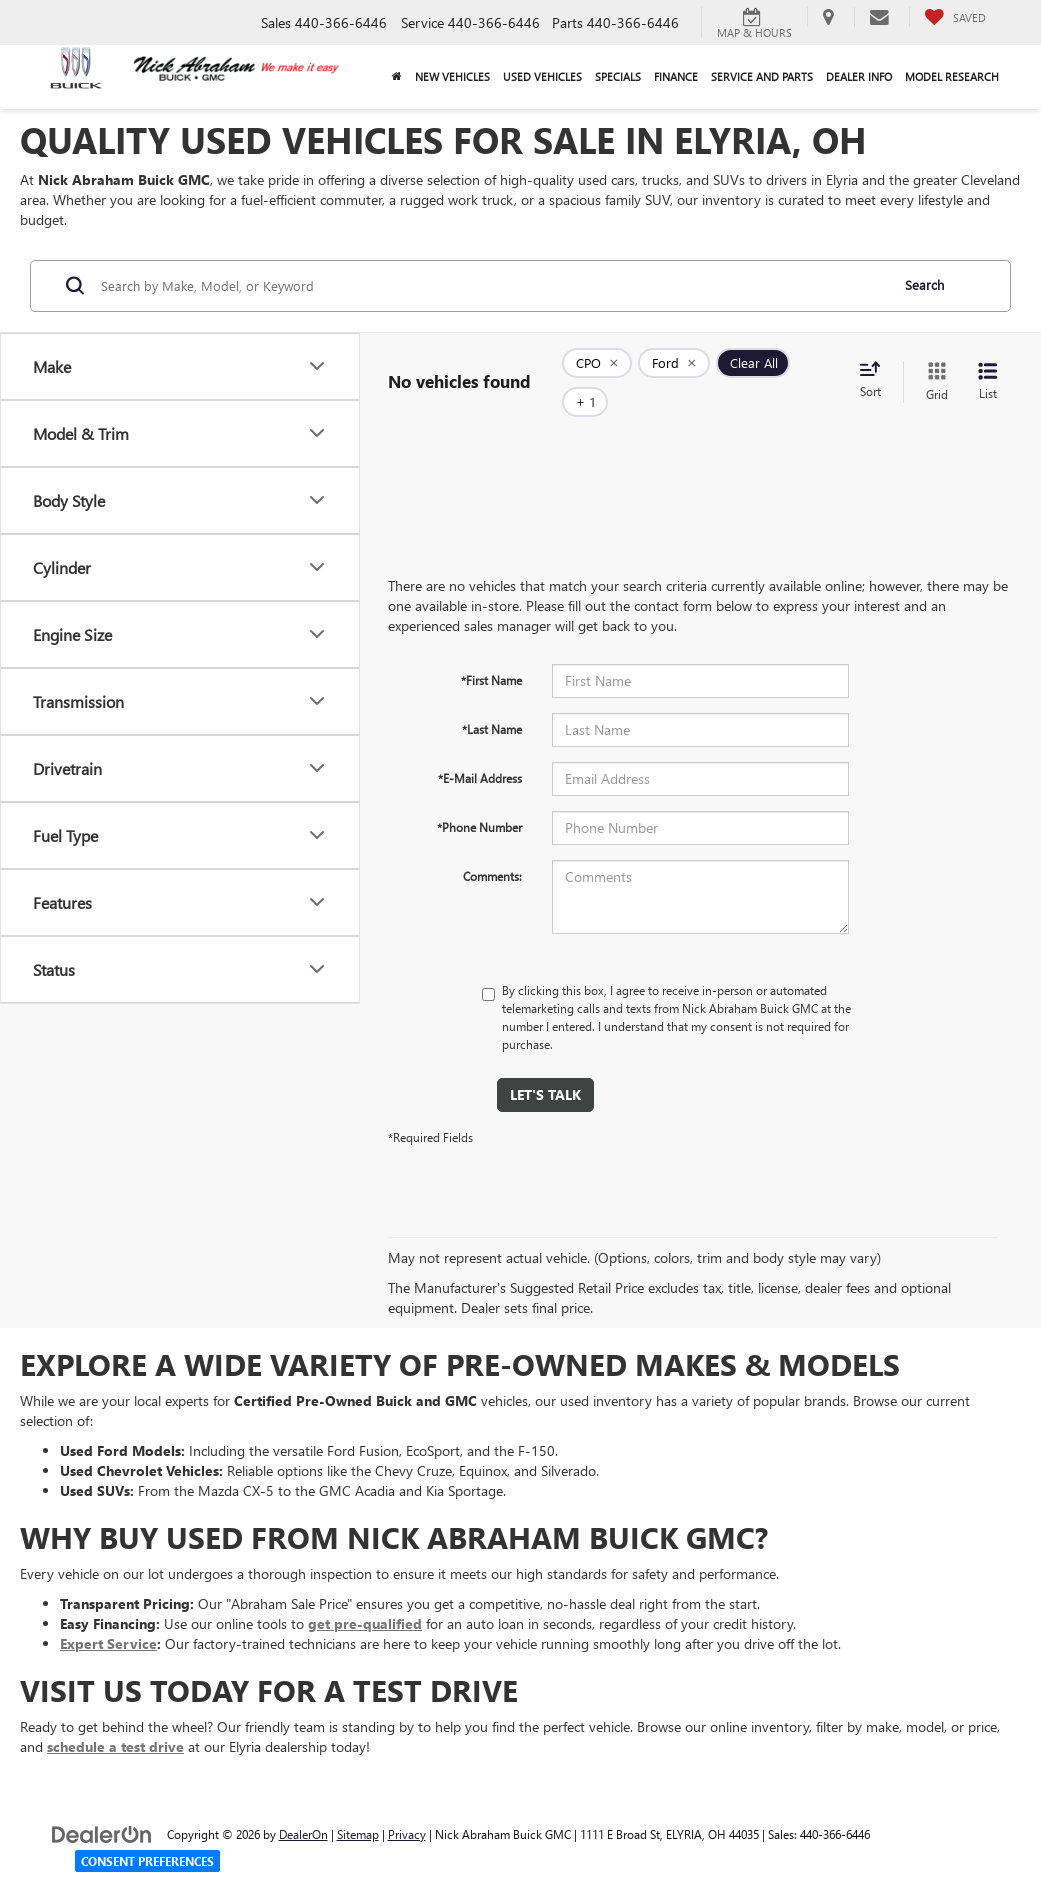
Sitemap (358, 1804)
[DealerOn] (102, 1803)
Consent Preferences (147, 1861)
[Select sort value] (876, 367)
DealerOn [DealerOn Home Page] (303, 1804)
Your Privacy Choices (520, 1865)
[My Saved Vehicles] (955, 17)
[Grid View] (933, 367)
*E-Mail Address (480, 748)
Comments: (492, 846)
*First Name (491, 650)
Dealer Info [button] (859, 76)
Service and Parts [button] (762, 76)
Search (924, 284)
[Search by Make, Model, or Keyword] (492, 286)
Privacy (407, 1804)
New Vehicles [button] (452, 76)
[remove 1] (597, 367)
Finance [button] (676, 76)
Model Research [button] (952, 76)
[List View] (988, 367)
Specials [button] (618, 76)
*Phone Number (479, 797)
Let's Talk (545, 1064)
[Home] (397, 77)
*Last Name (492, 699)
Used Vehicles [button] (542, 76)
